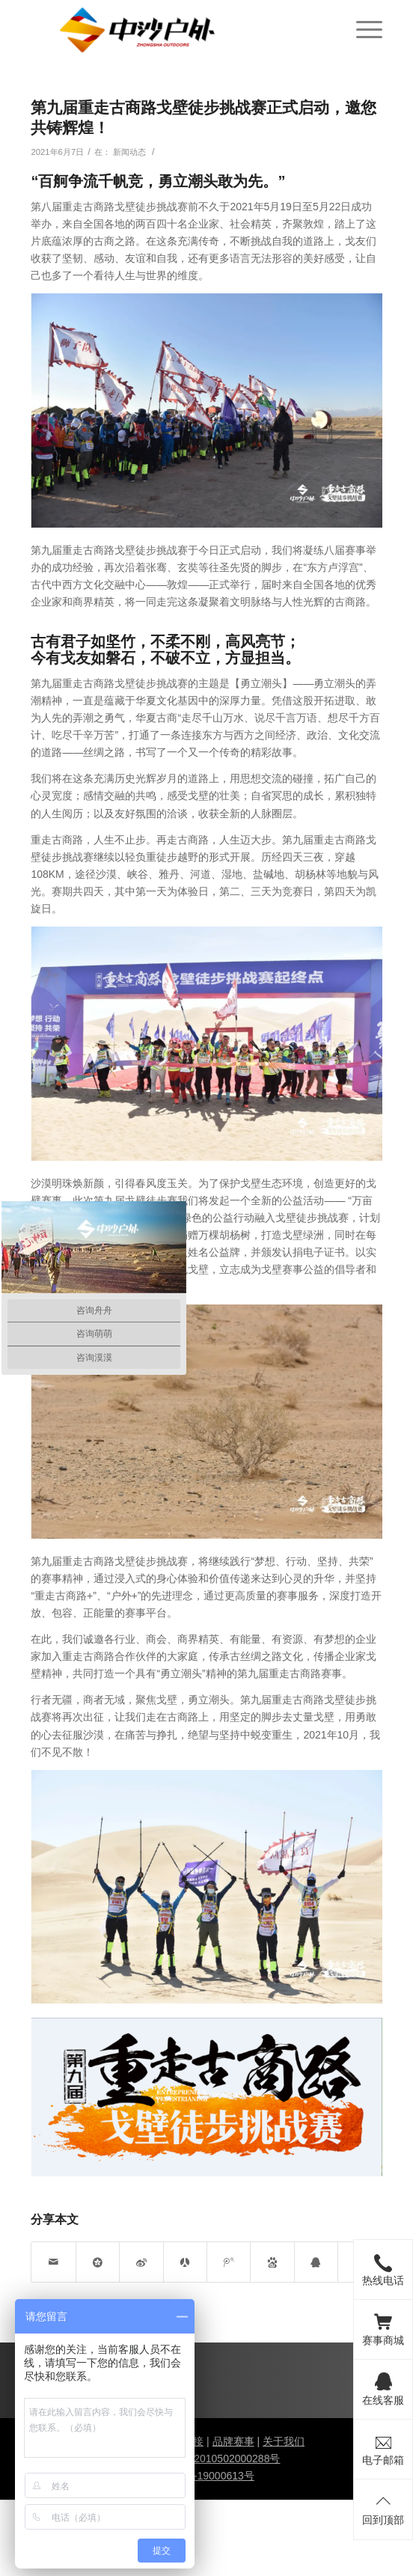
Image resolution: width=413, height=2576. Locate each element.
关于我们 (284, 2441)
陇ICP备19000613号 (206, 2476)
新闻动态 (129, 151)
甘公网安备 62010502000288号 (207, 2458)
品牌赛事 (233, 2441)
